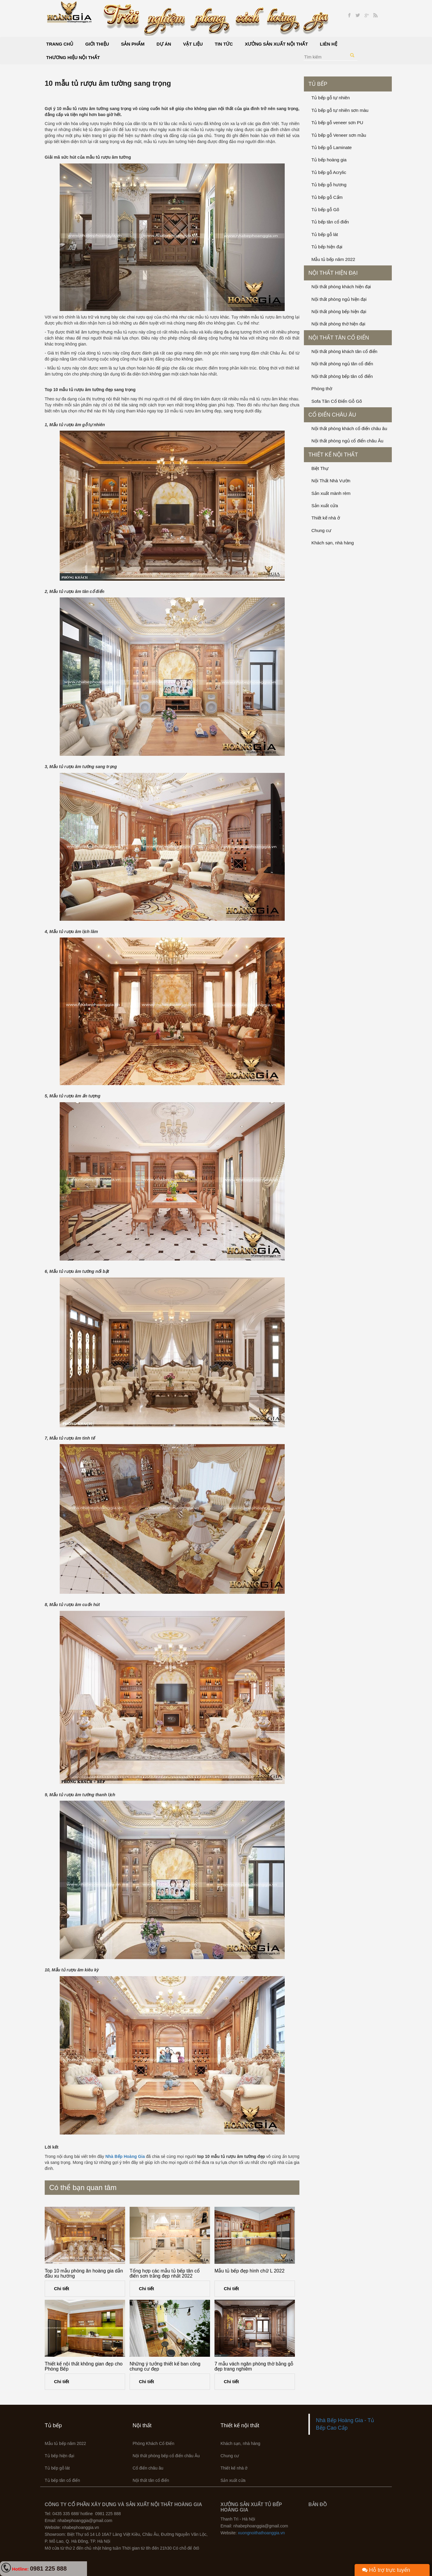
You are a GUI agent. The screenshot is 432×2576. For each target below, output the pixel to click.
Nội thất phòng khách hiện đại (341, 286)
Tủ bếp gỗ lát (324, 234)
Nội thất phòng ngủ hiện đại (339, 299)
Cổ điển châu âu (332, 415)
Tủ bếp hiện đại (326, 246)
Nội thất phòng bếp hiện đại (338, 311)
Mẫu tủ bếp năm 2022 (333, 259)
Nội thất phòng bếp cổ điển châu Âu (166, 2455)
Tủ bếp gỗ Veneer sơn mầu (338, 135)
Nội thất (142, 2425)
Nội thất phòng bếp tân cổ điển (342, 376)
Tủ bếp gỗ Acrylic (328, 172)
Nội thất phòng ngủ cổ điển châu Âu (347, 440)
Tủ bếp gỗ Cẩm (327, 197)
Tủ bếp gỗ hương (328, 184)
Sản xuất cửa (324, 505)
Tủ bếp (317, 84)
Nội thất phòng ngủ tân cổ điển (342, 363)
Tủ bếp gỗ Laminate (331, 147)
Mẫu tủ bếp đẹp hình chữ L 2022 (249, 2270)
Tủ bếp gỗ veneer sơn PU (337, 122)
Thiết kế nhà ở (325, 517)
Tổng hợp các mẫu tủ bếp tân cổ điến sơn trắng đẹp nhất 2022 (165, 2273)
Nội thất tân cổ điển (338, 338)
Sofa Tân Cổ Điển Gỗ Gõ (336, 401)
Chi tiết (61, 2288)
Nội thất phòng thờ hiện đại (338, 323)
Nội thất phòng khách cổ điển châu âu (349, 428)
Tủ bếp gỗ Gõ (325, 209)
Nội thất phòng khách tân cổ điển (344, 351)
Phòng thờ (321, 388)
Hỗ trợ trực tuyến (386, 2570)
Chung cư (321, 530)
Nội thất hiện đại (333, 273)
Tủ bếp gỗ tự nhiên (330, 97)
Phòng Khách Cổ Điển (153, 2443)
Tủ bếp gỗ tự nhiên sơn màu (339, 110)
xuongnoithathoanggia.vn (261, 2532)
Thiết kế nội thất (333, 455)
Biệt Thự (319, 468)
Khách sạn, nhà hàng (332, 542)
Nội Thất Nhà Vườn (330, 480)
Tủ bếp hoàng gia (328, 159)
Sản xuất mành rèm (330, 493)
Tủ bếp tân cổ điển (330, 221)
